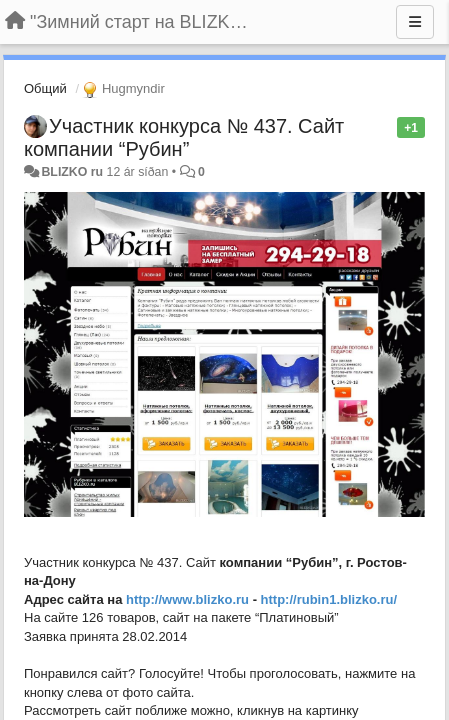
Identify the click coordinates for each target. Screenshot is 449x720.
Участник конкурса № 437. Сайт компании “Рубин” (184, 137)
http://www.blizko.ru (187, 599)
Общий (45, 88)
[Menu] (415, 22)
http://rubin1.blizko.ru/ (329, 599)
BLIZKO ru (73, 172)
